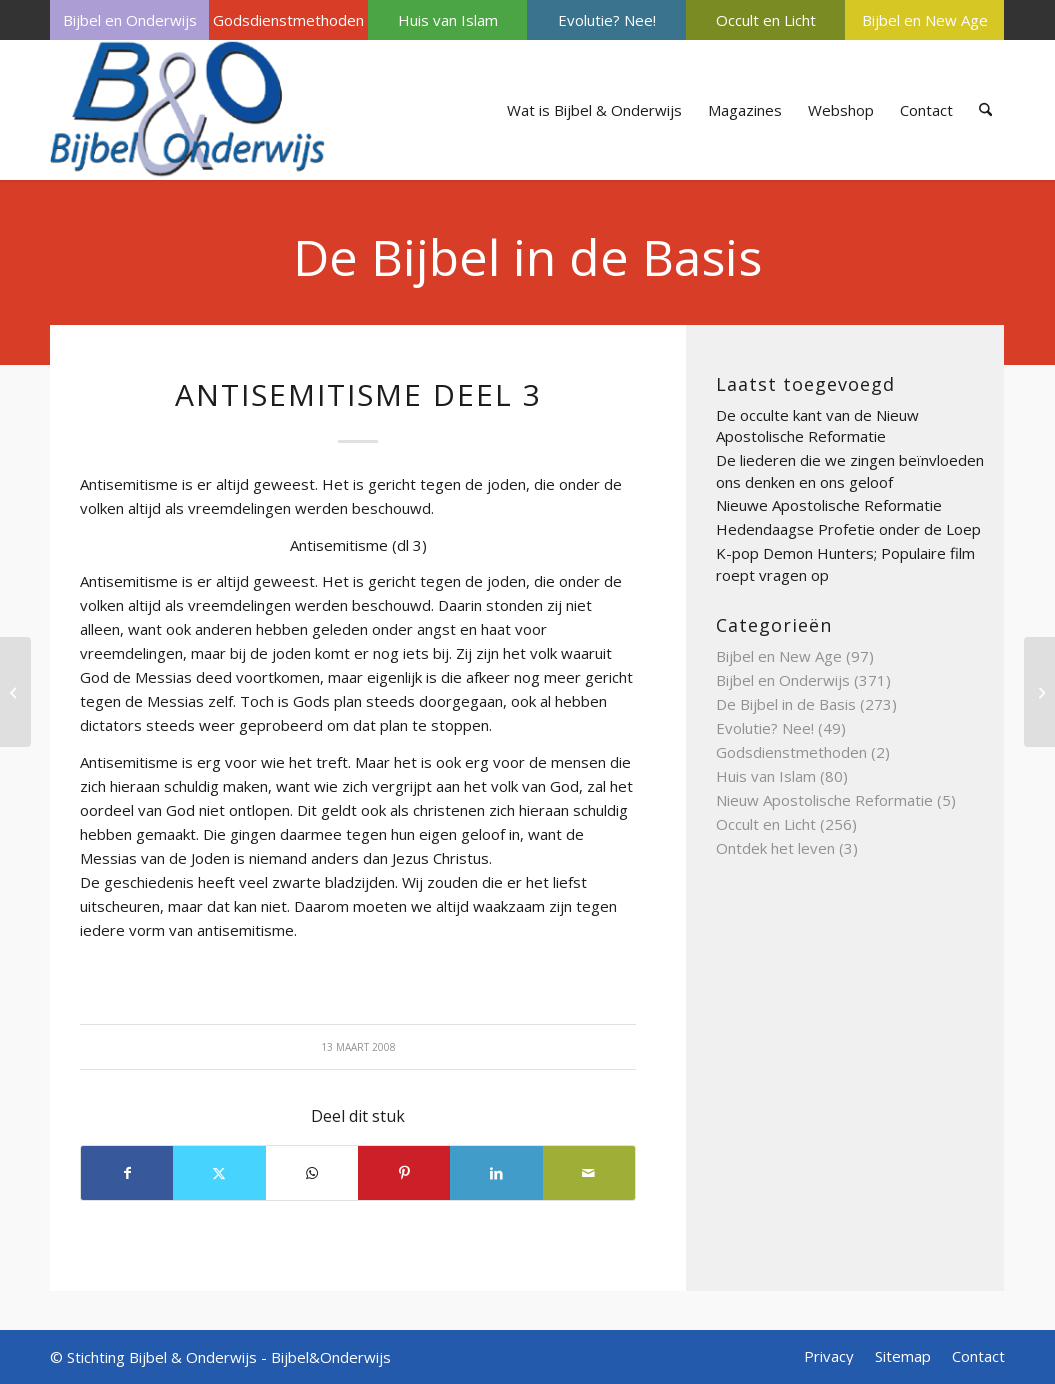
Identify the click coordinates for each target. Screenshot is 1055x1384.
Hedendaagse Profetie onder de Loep (848, 529)
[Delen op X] (219, 1173)
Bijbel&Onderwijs (331, 1357)
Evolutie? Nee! (607, 20)
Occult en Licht (766, 20)
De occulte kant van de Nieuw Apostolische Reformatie (817, 426)
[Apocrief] (15, 692)
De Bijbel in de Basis (527, 257)
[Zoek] (985, 110)
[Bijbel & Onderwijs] (187, 110)
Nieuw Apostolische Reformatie (824, 800)
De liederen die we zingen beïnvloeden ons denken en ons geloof (850, 471)
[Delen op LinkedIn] (496, 1173)
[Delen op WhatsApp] (312, 1173)
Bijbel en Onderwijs (130, 20)
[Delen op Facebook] (127, 1173)
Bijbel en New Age (925, 20)
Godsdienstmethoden (288, 20)
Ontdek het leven (775, 848)
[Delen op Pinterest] (404, 1173)
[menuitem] (129, 20)
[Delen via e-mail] (589, 1173)
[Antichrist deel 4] (1039, 692)
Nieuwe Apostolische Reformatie (829, 505)
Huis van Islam (448, 20)
